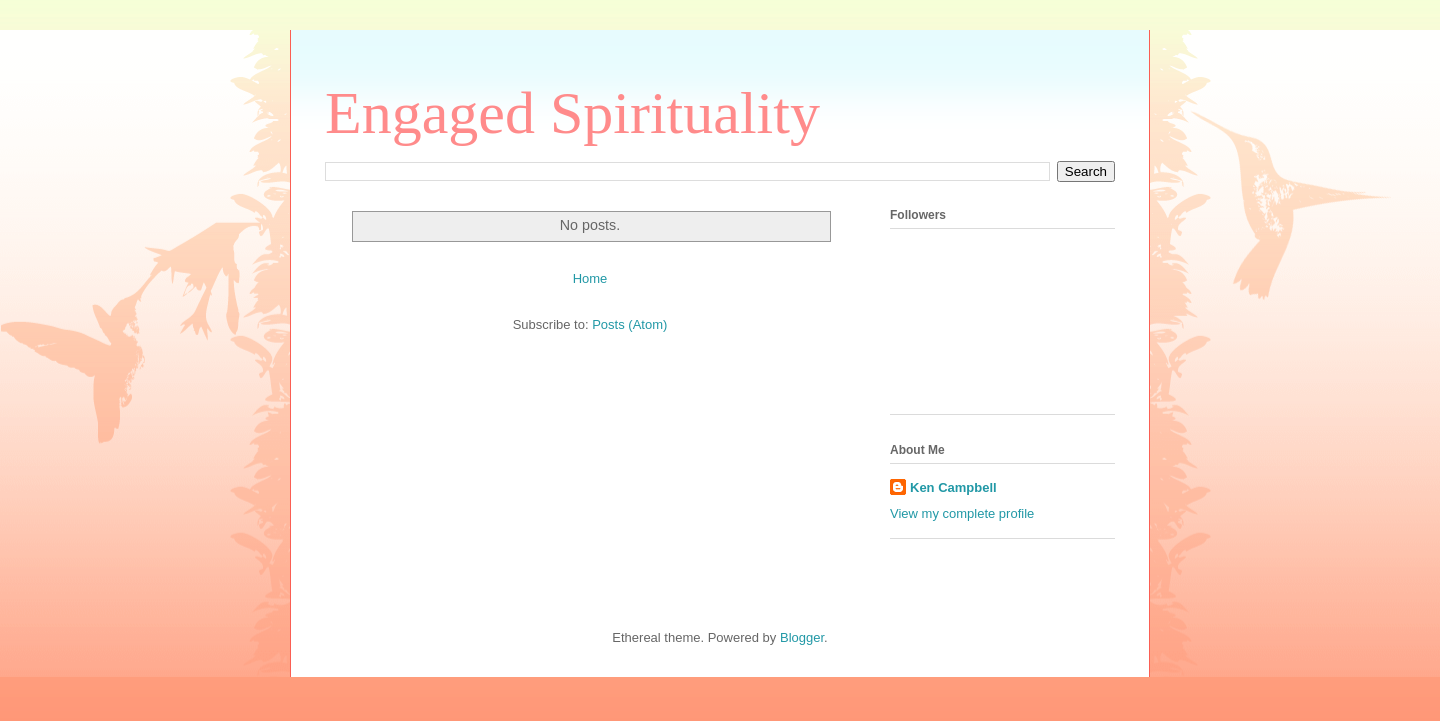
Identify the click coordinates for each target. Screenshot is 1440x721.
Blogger (802, 637)
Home (590, 278)
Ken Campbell (953, 487)
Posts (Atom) (629, 324)
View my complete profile (962, 513)
